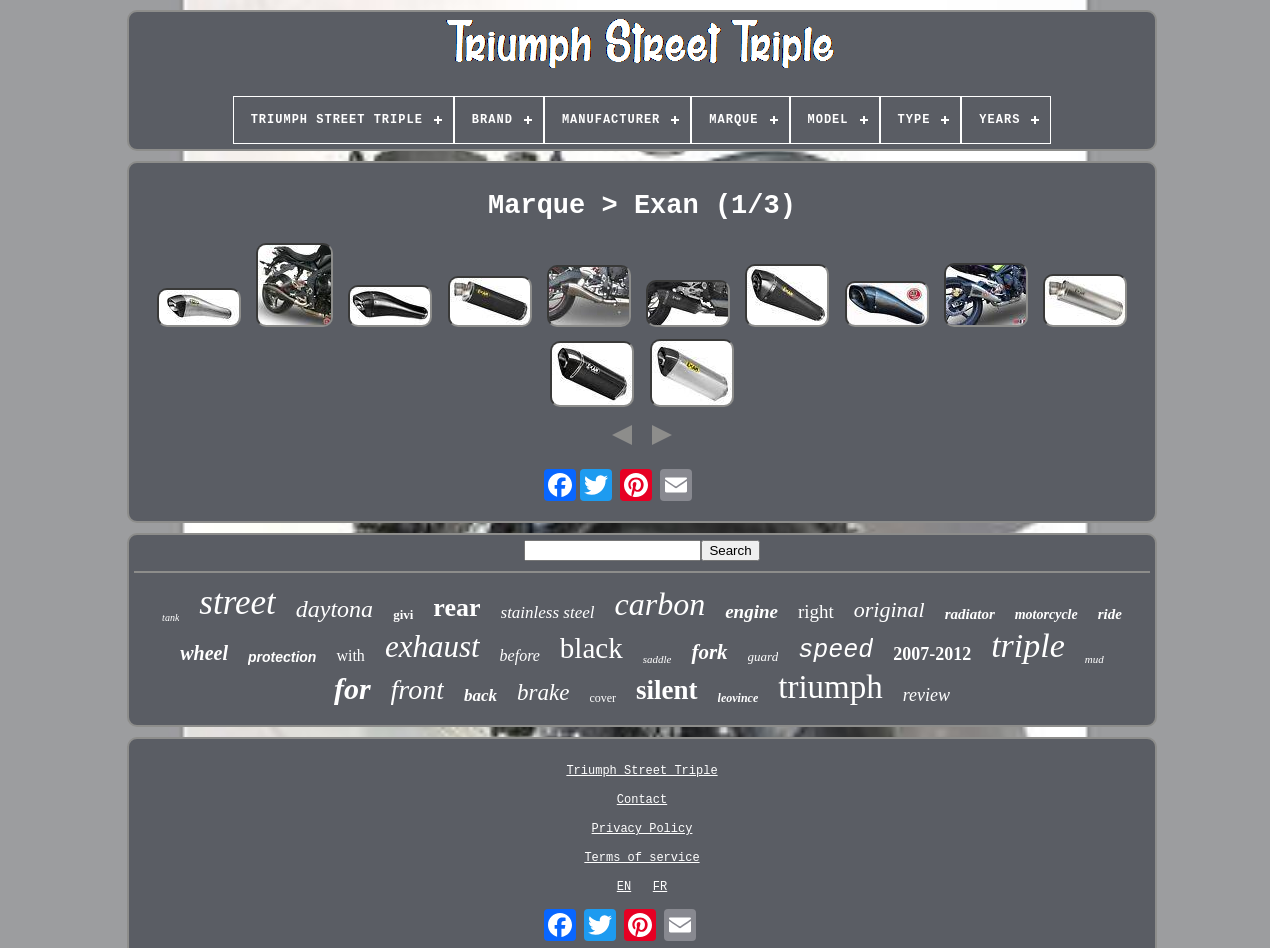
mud (1094, 659)
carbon (659, 604)
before (520, 655)
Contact (642, 800)
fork (709, 652)
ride (1110, 614)
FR (660, 887)
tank (170, 617)
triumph (830, 687)
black (591, 648)
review (926, 695)
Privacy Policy (642, 829)
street (237, 602)
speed (835, 650)
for (352, 688)
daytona (334, 609)
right (816, 611)
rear (456, 607)
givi (403, 614)
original (889, 609)
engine (751, 611)
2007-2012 (932, 654)
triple (1028, 645)
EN (624, 887)
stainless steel (548, 612)
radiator (970, 614)
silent (667, 690)
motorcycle (1046, 614)
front (417, 689)
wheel (204, 653)
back (480, 695)
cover (602, 698)
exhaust (432, 646)
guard (763, 656)
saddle (657, 659)
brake (543, 692)
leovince (738, 698)
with (350, 655)
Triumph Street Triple (641, 771)
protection (282, 657)
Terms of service (641, 858)
